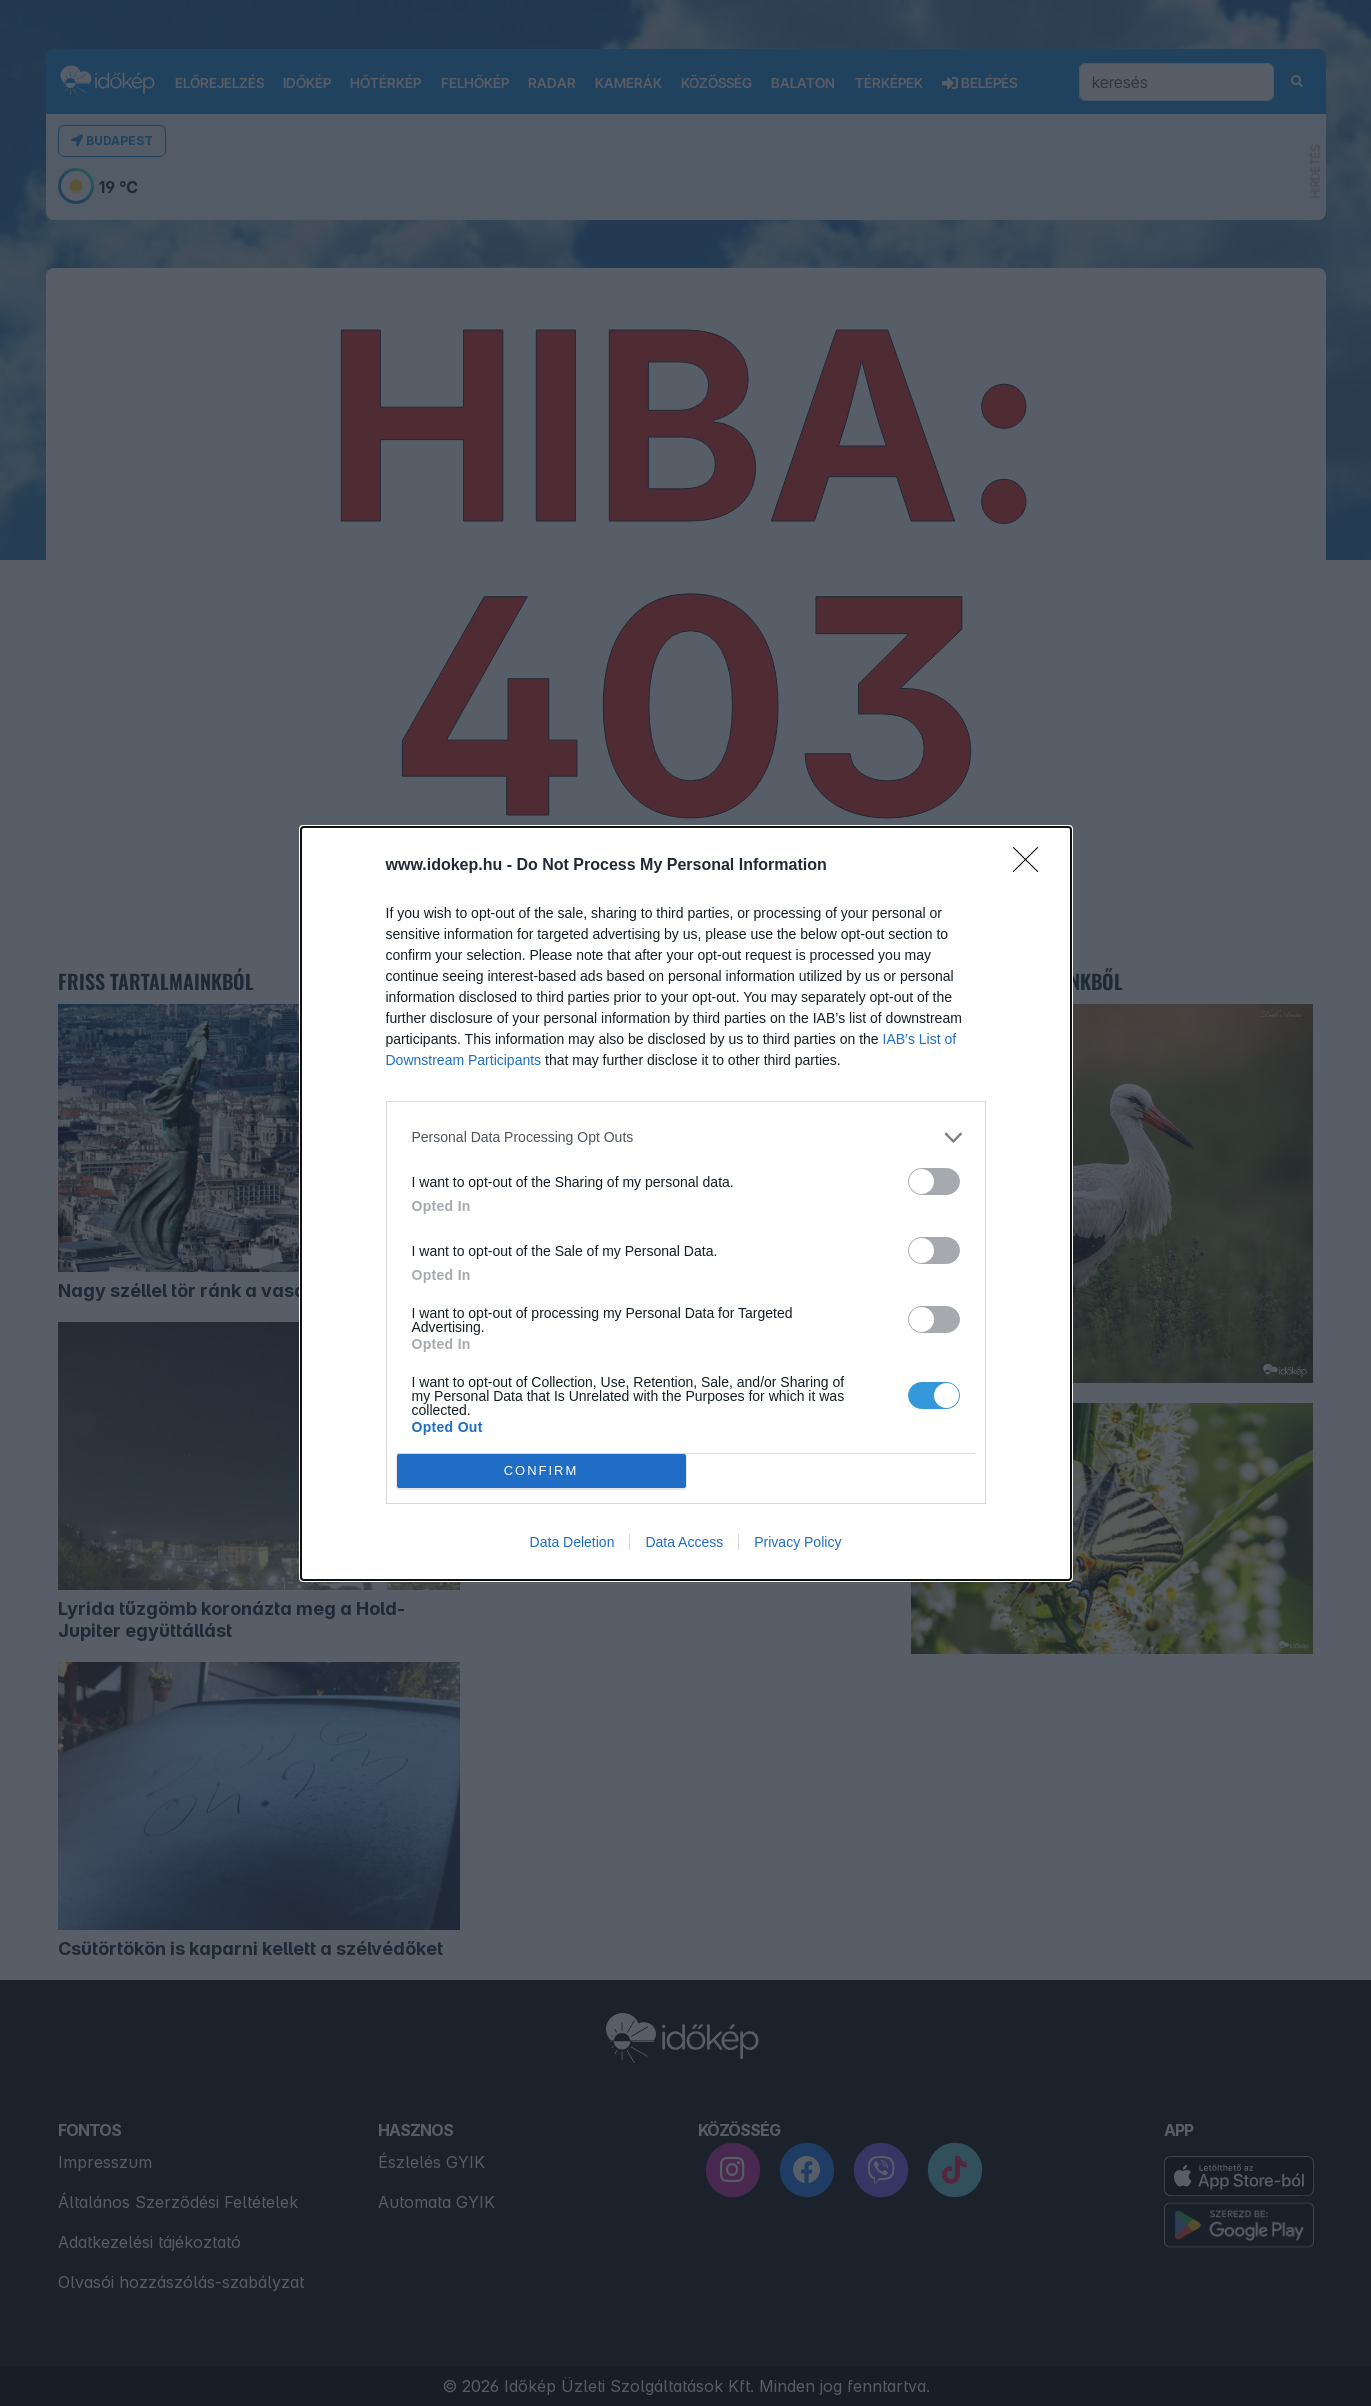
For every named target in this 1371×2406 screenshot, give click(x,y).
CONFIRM (541, 1469)
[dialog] (686, 1203)
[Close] (1032, 866)
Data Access (684, 1542)
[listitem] (686, 1137)
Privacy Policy (797, 1542)
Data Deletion (572, 1542)
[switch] (934, 1181)
